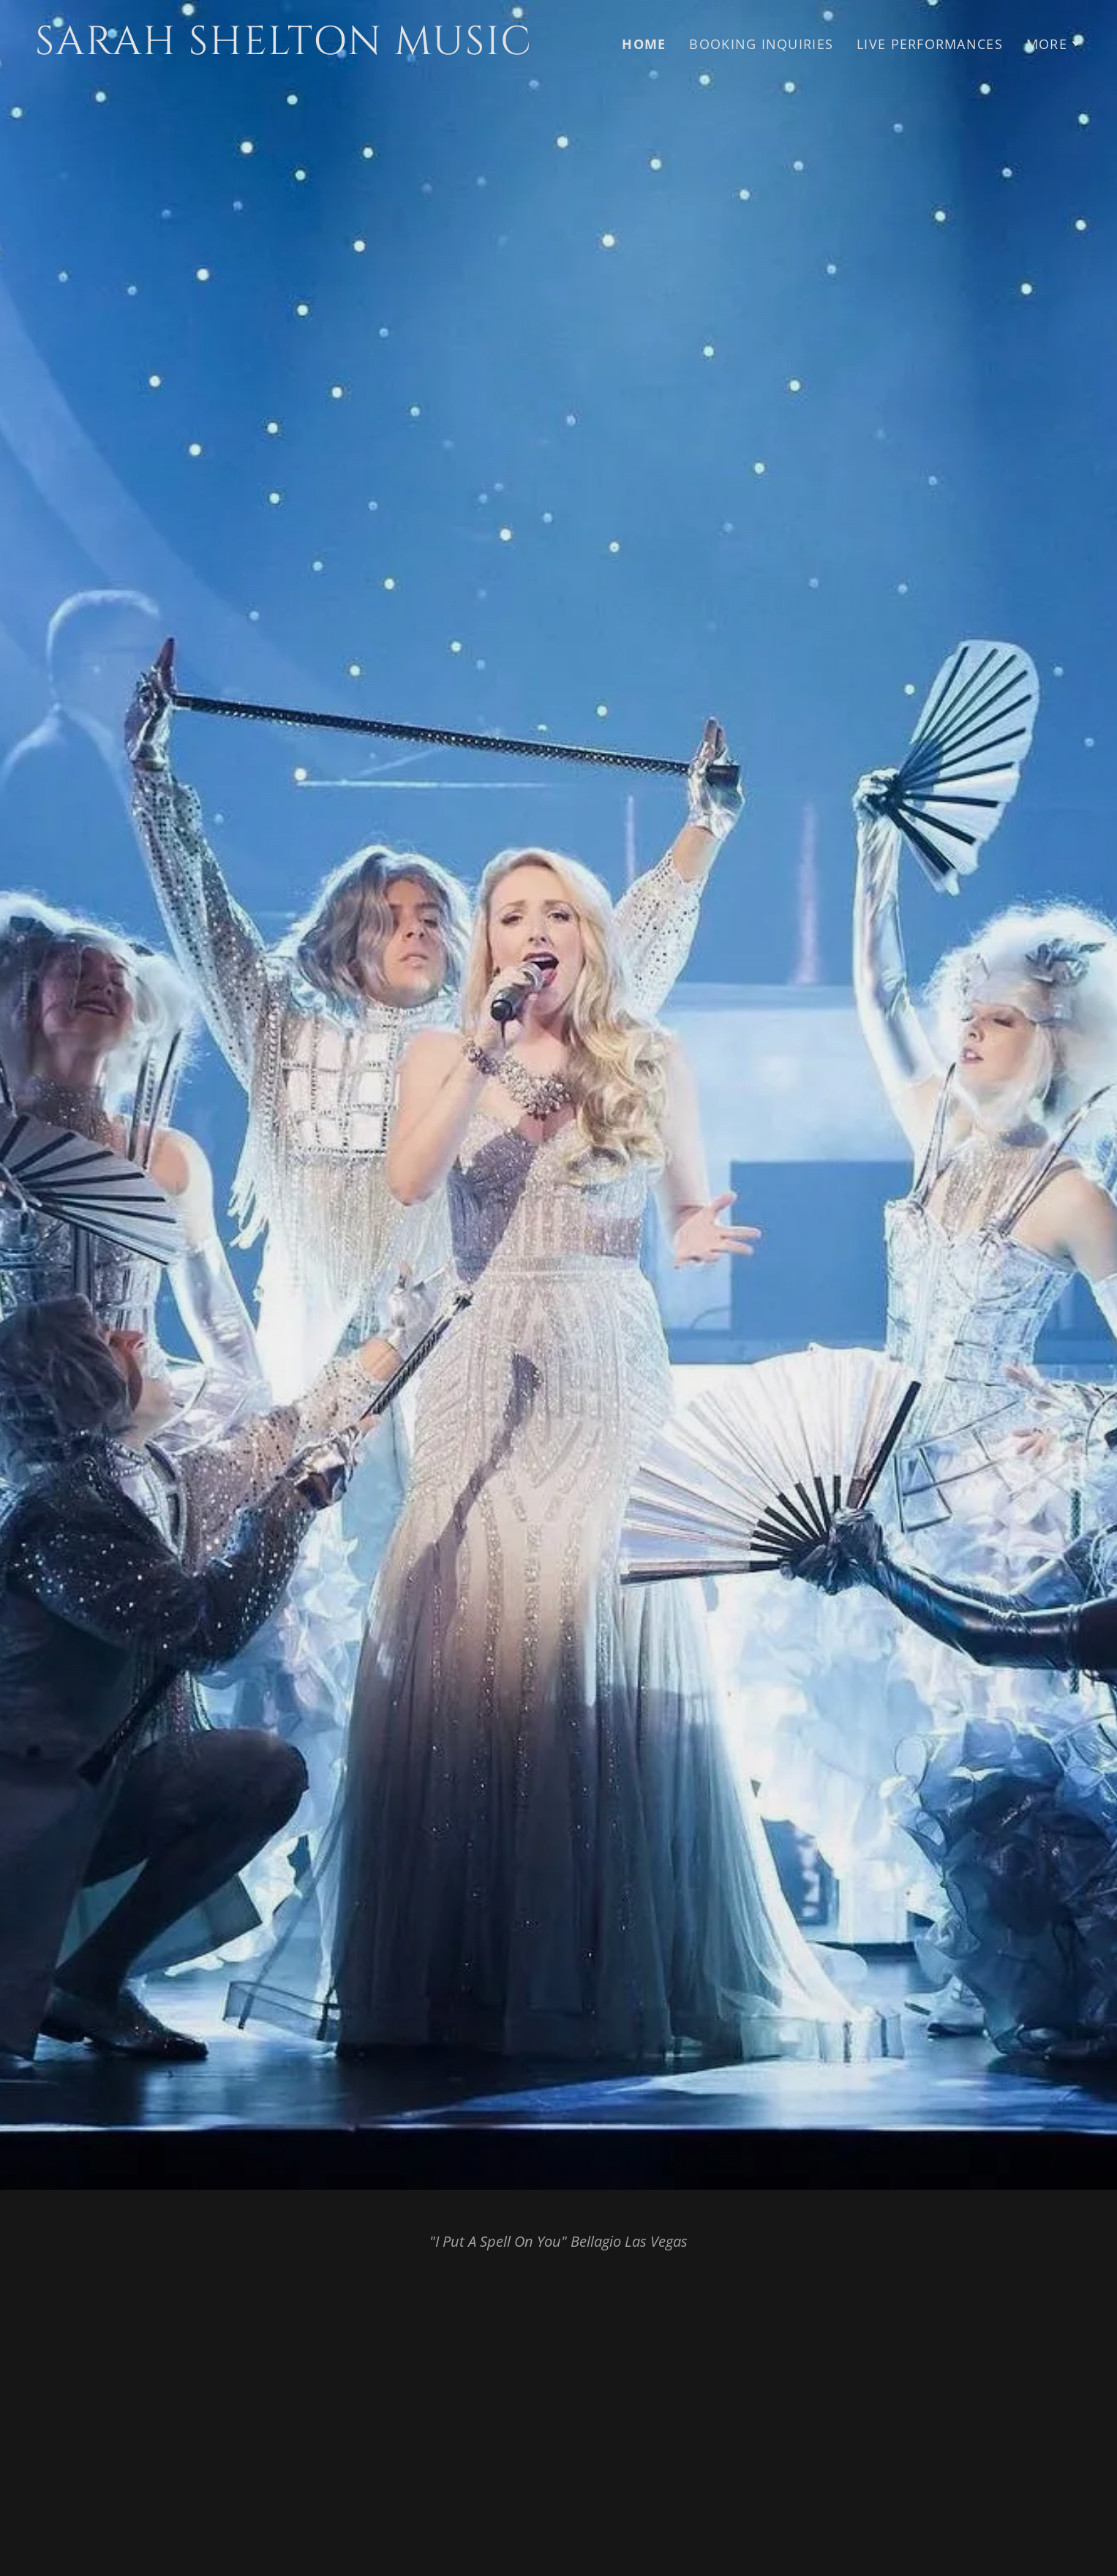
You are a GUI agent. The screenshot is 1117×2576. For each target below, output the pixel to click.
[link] (291, 49)
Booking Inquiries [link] (761, 44)
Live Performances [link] (930, 44)
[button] (1054, 44)
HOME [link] (644, 44)
